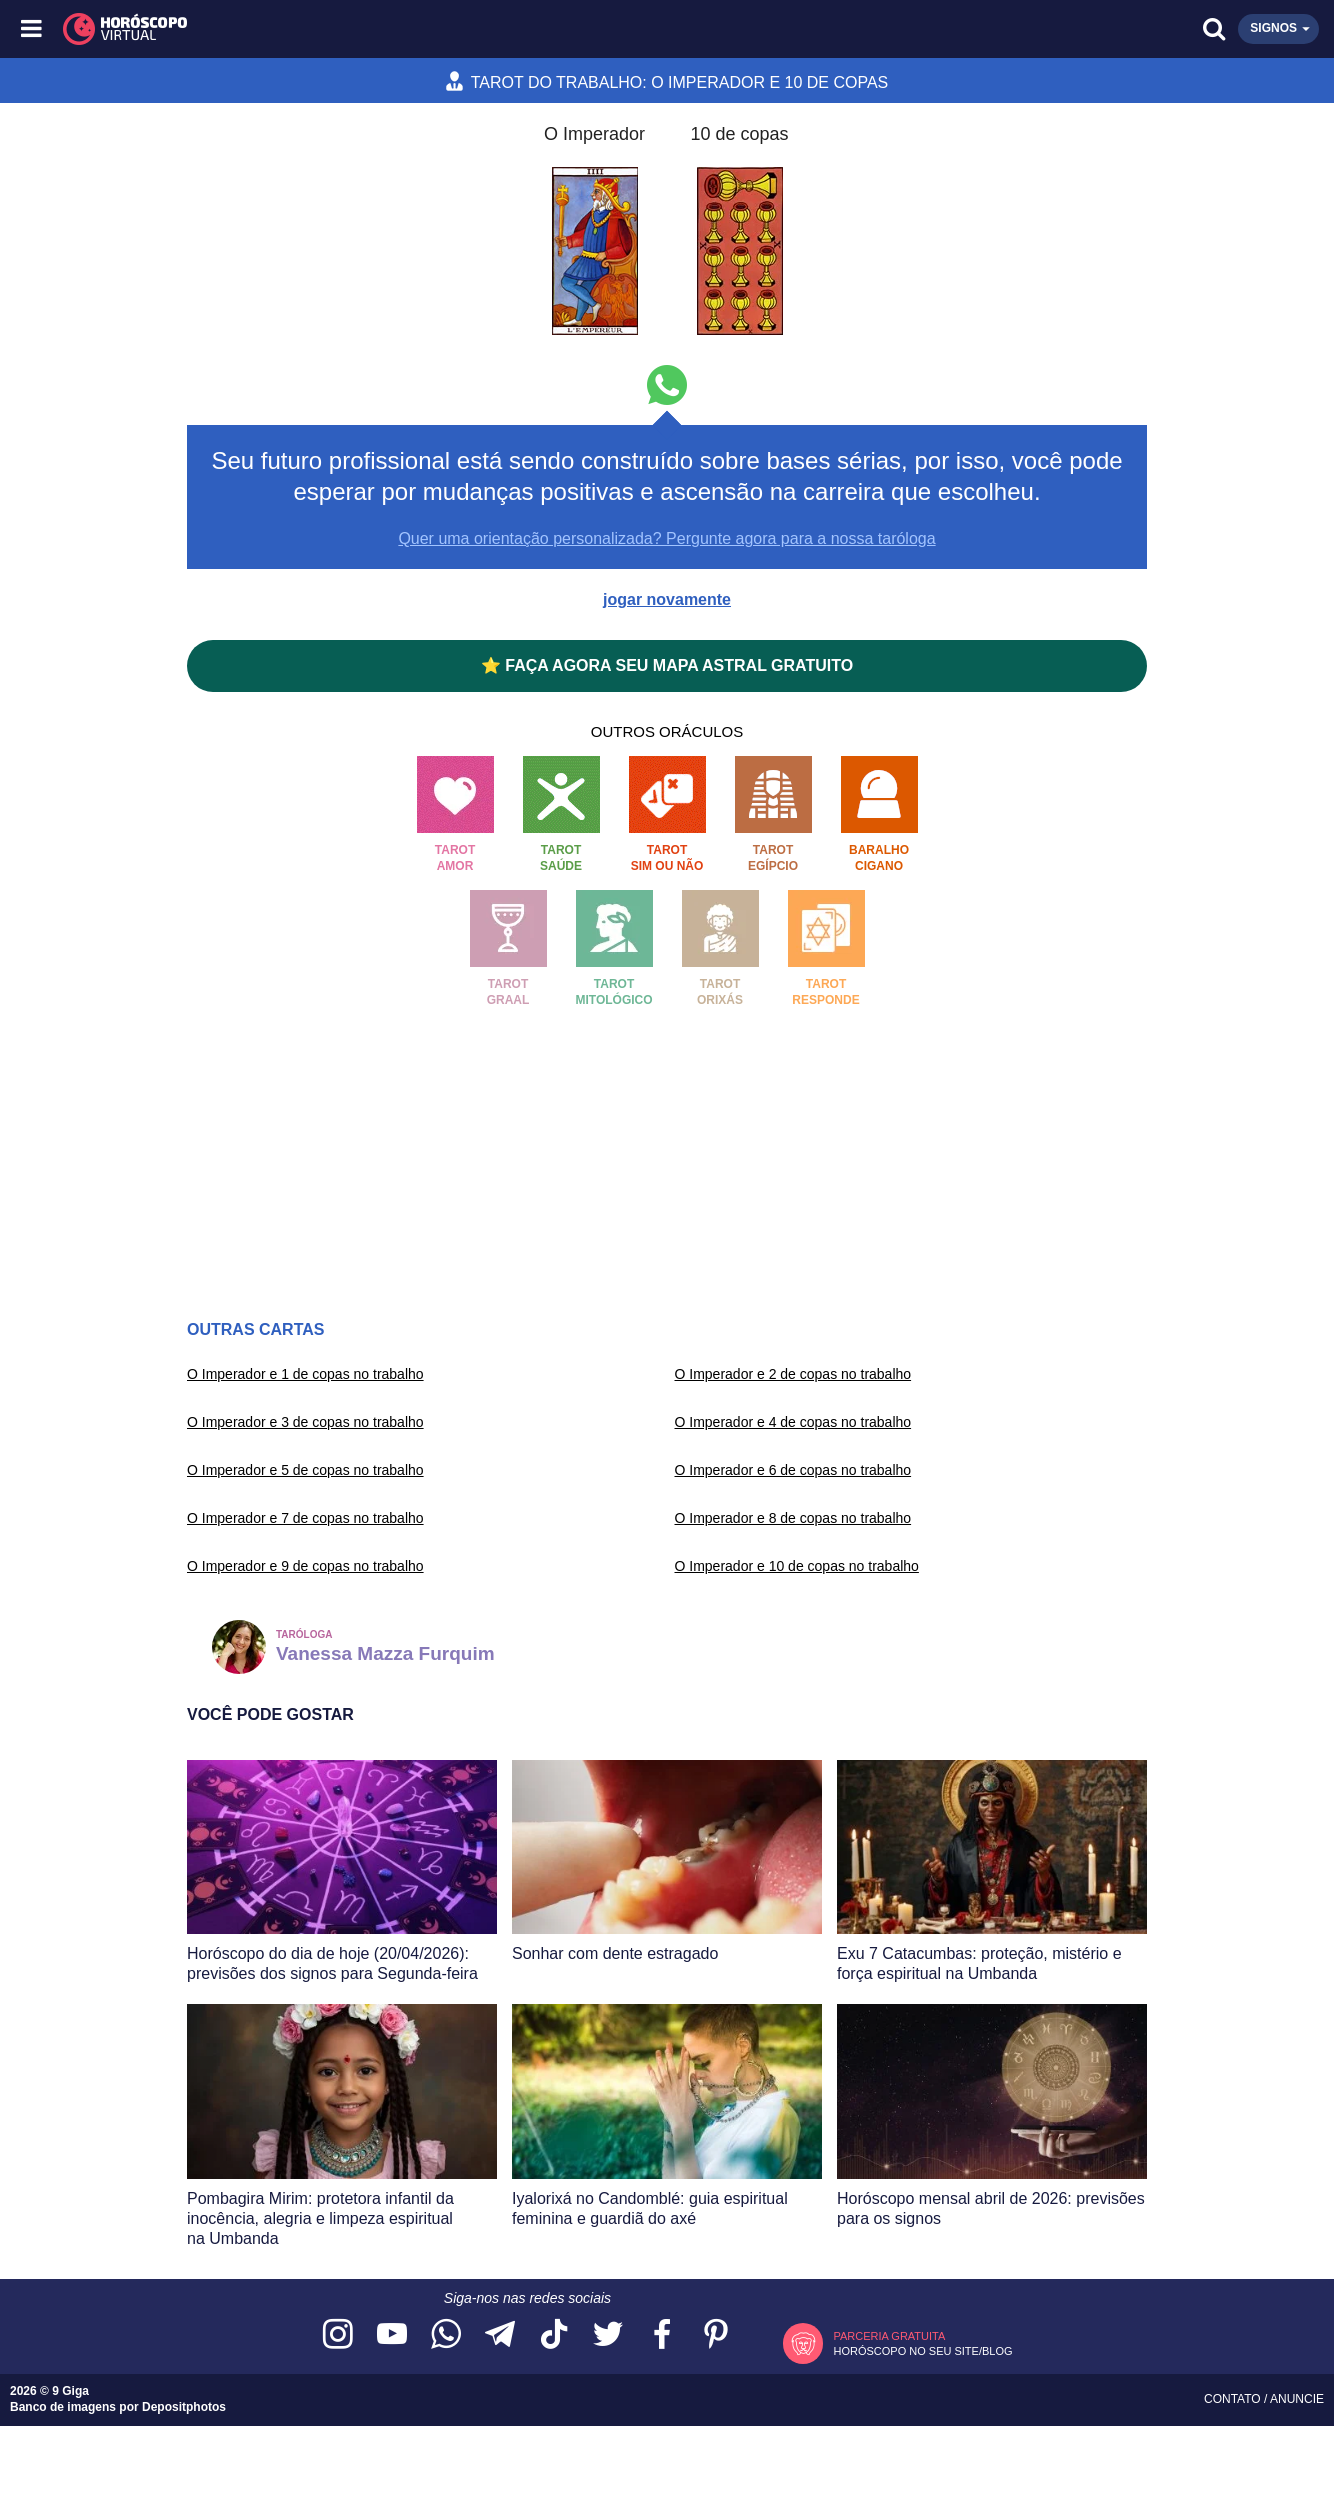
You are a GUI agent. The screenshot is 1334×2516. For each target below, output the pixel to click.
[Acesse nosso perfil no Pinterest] (716, 2335)
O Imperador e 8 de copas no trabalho (793, 1518)
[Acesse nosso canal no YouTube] (392, 2335)
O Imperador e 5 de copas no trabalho (305, 1470)
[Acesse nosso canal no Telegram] (500, 2335)
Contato (1234, 2399)
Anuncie (1297, 2399)
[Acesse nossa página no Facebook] (662, 2335)
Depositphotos (184, 2407)
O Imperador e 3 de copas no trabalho (305, 1422)
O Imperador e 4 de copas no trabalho (793, 1422)
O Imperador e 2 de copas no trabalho (793, 1374)
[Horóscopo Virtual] (351, 29)
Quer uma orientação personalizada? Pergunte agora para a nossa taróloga (666, 538)
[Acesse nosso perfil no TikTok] (554, 2335)
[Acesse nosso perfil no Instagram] (338, 2335)
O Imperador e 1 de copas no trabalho (305, 1374)
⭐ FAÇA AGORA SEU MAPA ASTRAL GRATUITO (667, 665)
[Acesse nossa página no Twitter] (608, 2335)
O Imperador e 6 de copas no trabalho (793, 1470)
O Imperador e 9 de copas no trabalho (305, 1566)
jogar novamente (667, 599)
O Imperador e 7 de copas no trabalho (305, 1518)
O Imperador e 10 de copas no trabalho (797, 1566)
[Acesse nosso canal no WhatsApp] (446, 2335)
